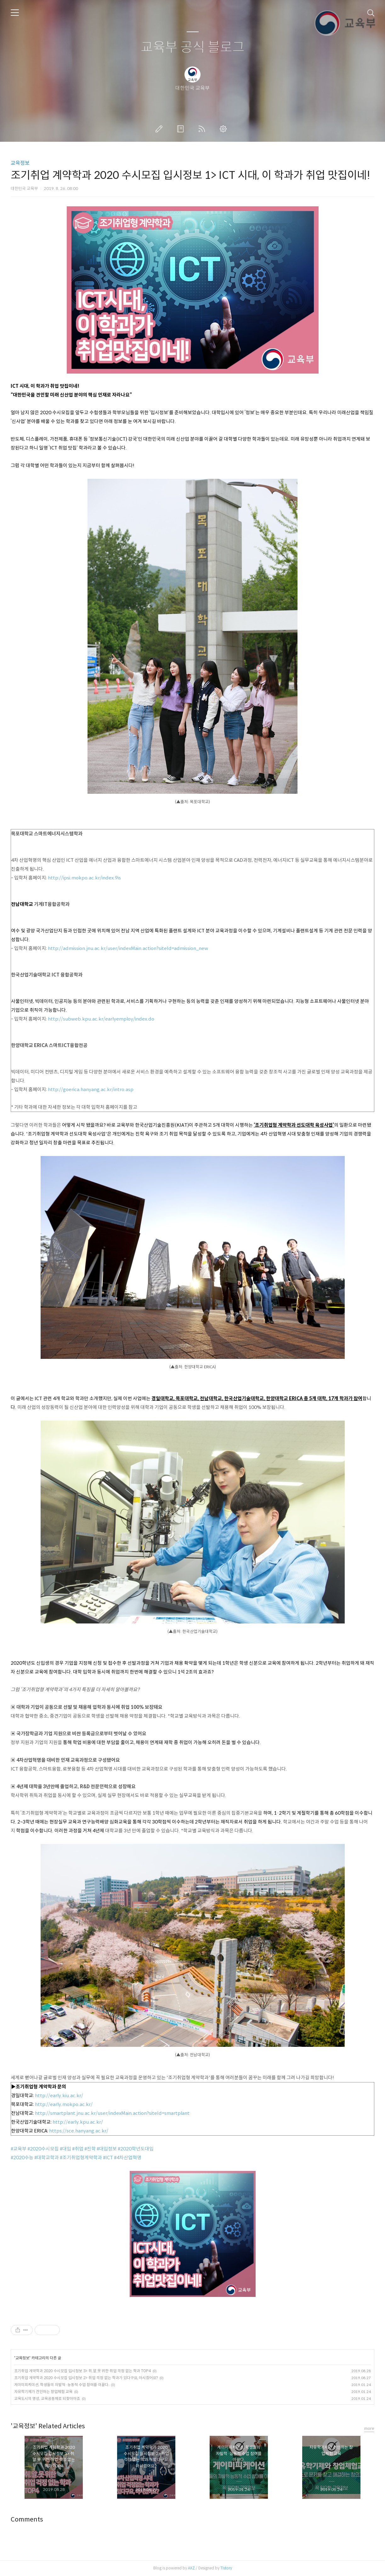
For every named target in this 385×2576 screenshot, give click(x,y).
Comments (27, 2519)
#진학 (90, 2149)
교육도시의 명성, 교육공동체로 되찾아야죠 (47, 2398)
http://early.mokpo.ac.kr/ (64, 2104)
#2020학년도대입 (136, 2149)
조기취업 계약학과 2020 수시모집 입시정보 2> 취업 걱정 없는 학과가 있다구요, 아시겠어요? (86, 2377)
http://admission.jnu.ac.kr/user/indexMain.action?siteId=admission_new (128, 948)
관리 (224, 129)
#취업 (77, 2149)
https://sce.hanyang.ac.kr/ (78, 2131)
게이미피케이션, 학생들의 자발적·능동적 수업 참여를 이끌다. (61, 2384)
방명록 (181, 129)
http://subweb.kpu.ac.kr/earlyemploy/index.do (101, 1019)
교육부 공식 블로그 (193, 47)
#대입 (65, 2149)
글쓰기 (160, 129)
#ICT (108, 2158)
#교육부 (18, 2149)
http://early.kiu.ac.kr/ (59, 2095)
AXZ (191, 2568)
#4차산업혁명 (127, 2158)
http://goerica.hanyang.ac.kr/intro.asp (90, 1089)
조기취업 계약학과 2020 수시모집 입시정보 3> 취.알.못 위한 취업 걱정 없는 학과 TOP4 (82, 2370)
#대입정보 (107, 2149)
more (369, 2428)
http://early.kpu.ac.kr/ (78, 2122)
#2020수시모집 (43, 2149)
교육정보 (20, 163)
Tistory (226, 2568)
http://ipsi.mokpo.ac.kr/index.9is (84, 878)
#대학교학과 (46, 2158)
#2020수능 (22, 2158)
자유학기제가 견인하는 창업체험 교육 (43, 2391)
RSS (203, 129)
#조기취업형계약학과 (81, 2158)
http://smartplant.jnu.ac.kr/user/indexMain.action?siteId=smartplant (112, 2113)
